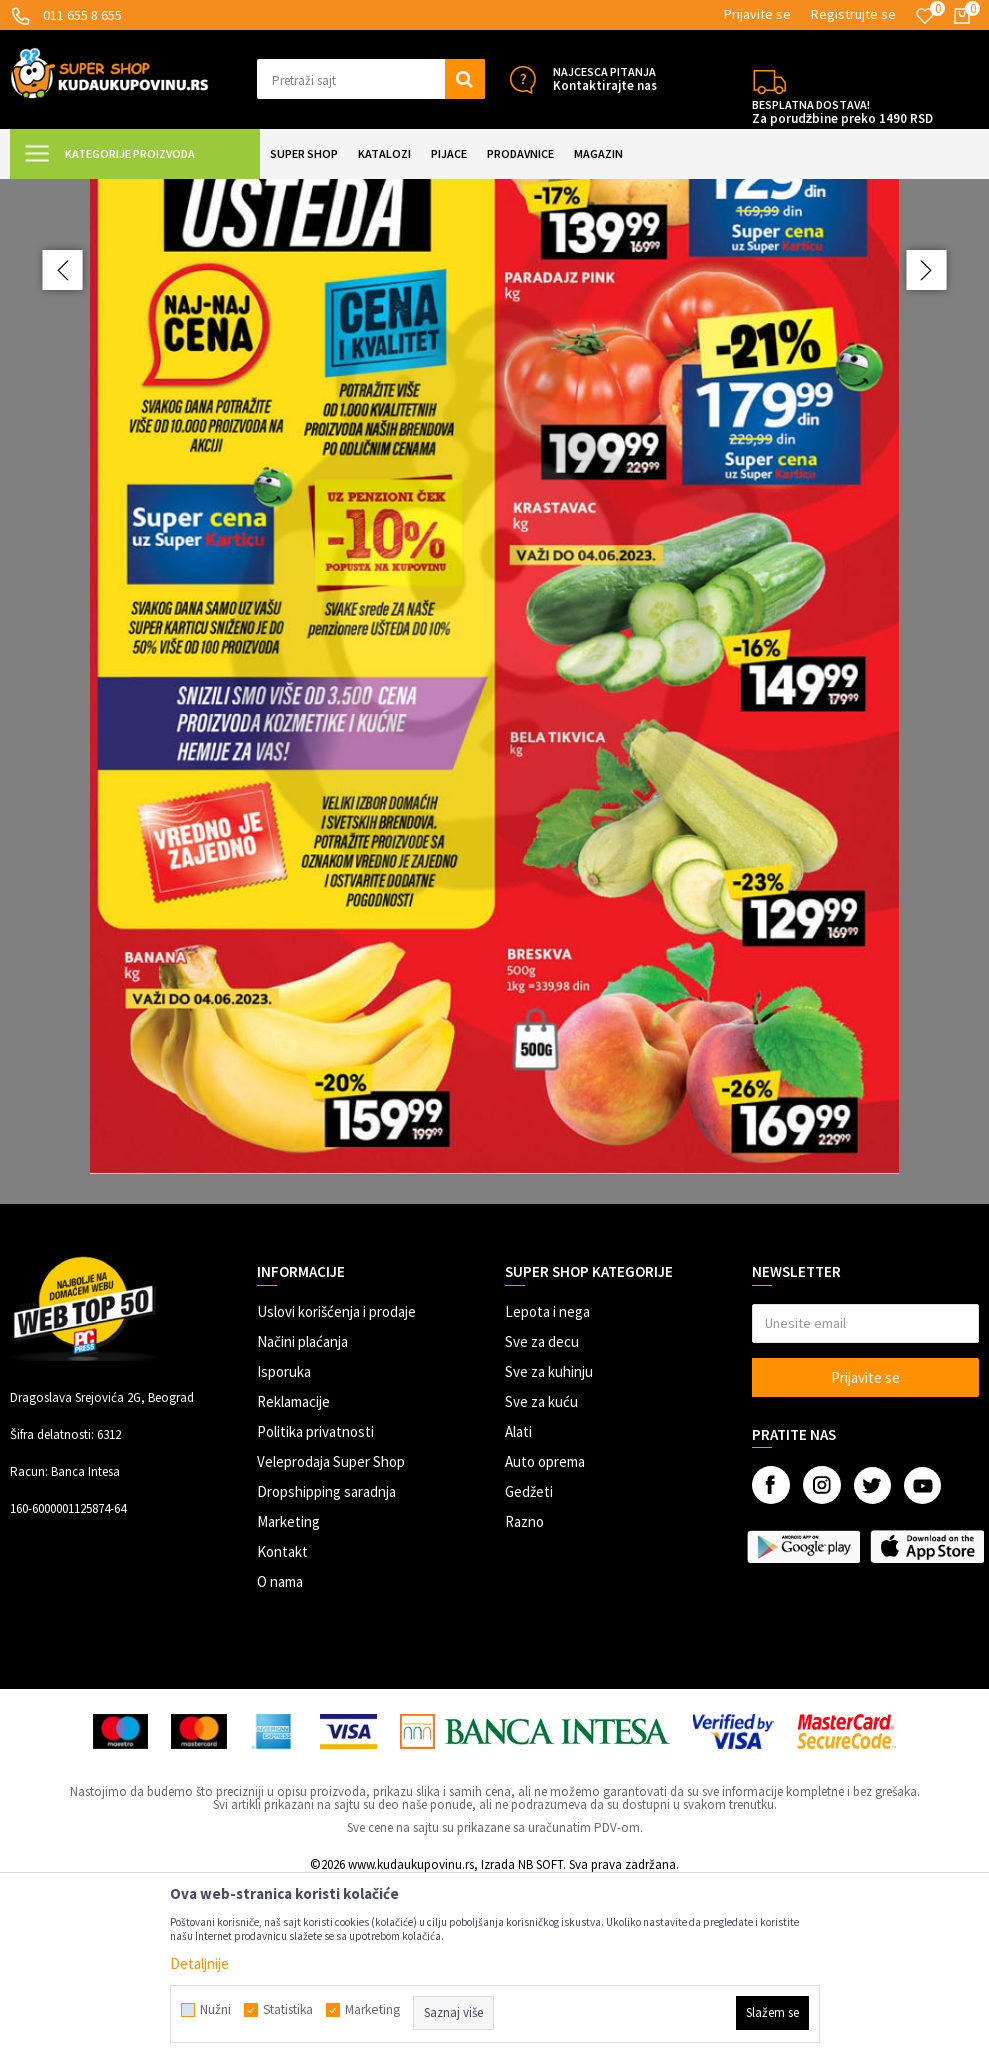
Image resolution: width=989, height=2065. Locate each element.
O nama (280, 1760)
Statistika (288, 2010)
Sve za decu (542, 1520)
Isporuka (284, 1550)
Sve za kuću (541, 1580)
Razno (524, 1700)
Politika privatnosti (315, 1610)
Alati (518, 1610)
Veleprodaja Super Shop (331, 1640)
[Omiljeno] (925, 16)
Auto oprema (545, 1640)
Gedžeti (529, 1670)
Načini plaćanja (302, 1520)
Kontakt (282, 1730)
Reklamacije (293, 1580)
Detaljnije (199, 1963)
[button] (370, 79)
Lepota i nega (547, 1490)
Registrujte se (853, 14)
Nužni (215, 2010)
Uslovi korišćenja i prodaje (336, 1490)
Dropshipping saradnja (326, 1670)
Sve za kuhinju (549, 1550)
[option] (494, 781)
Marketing (288, 1700)
